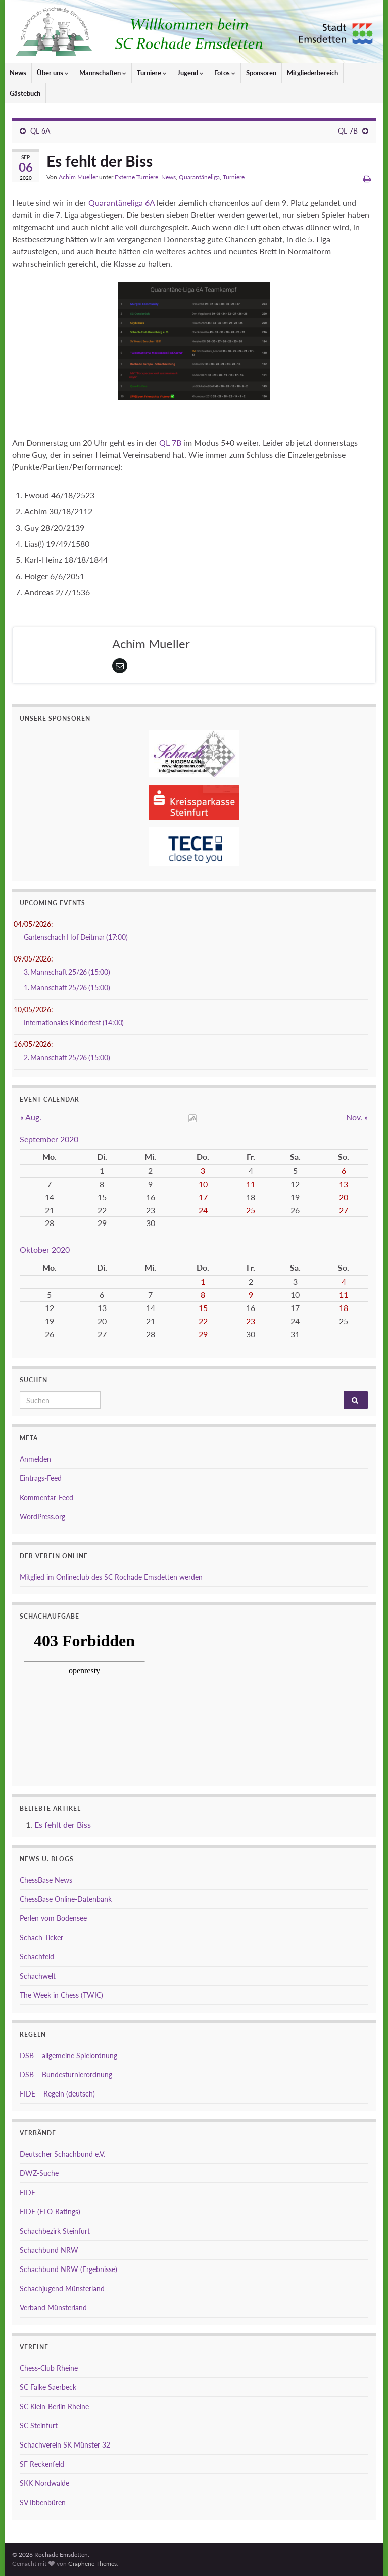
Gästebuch (25, 93)
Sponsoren (261, 73)
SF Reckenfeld (42, 2464)
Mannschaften (102, 73)
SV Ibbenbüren (43, 2502)
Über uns (53, 73)
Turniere (152, 73)
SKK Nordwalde (44, 2483)
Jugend (190, 73)
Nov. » (357, 1117)
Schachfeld (37, 1956)
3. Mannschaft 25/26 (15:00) (67, 972)
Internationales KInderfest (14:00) (74, 1022)
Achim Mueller (78, 177)
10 (203, 1184)
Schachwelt (38, 1976)
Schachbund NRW (49, 2250)
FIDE (27, 2192)
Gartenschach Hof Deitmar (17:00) (76, 937)
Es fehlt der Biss (62, 1824)
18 (343, 1308)
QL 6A (40, 130)
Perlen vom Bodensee (53, 1918)
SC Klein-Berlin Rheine (54, 2406)
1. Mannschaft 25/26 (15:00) (67, 987)
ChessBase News (46, 1879)
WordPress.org (42, 1516)
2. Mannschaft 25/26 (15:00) (67, 1057)
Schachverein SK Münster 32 (65, 2444)
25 (250, 1210)
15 (203, 1308)
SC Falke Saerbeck (48, 2387)
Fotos (224, 73)
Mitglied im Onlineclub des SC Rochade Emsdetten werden (111, 1577)
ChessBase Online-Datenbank (66, 1899)
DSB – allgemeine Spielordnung (68, 2055)
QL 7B (348, 130)
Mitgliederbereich (312, 73)
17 (203, 1197)
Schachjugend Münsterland (62, 2288)
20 (343, 1197)
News (18, 73)
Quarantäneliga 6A (121, 202)
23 (250, 1321)
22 (203, 1321)
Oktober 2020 (45, 1249)
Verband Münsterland (53, 2307)
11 (250, 1184)
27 (343, 1210)
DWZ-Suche (39, 2173)
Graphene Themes (92, 2563)
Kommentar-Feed (46, 1497)
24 (203, 1210)
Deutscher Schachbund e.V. (62, 2154)
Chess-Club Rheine (49, 2368)
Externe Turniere (136, 177)
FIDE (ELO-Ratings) (50, 2211)
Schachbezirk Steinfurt (55, 2230)
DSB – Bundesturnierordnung (66, 2074)
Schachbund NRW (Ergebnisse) (68, 2269)
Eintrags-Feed (41, 1478)
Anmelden (35, 1459)
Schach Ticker (41, 1937)
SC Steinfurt (39, 2425)
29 (203, 1334)
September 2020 (49, 1139)
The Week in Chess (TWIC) (61, 1995)
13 (343, 1184)
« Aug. (30, 1117)
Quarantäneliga (199, 177)
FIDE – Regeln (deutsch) (57, 2093)
